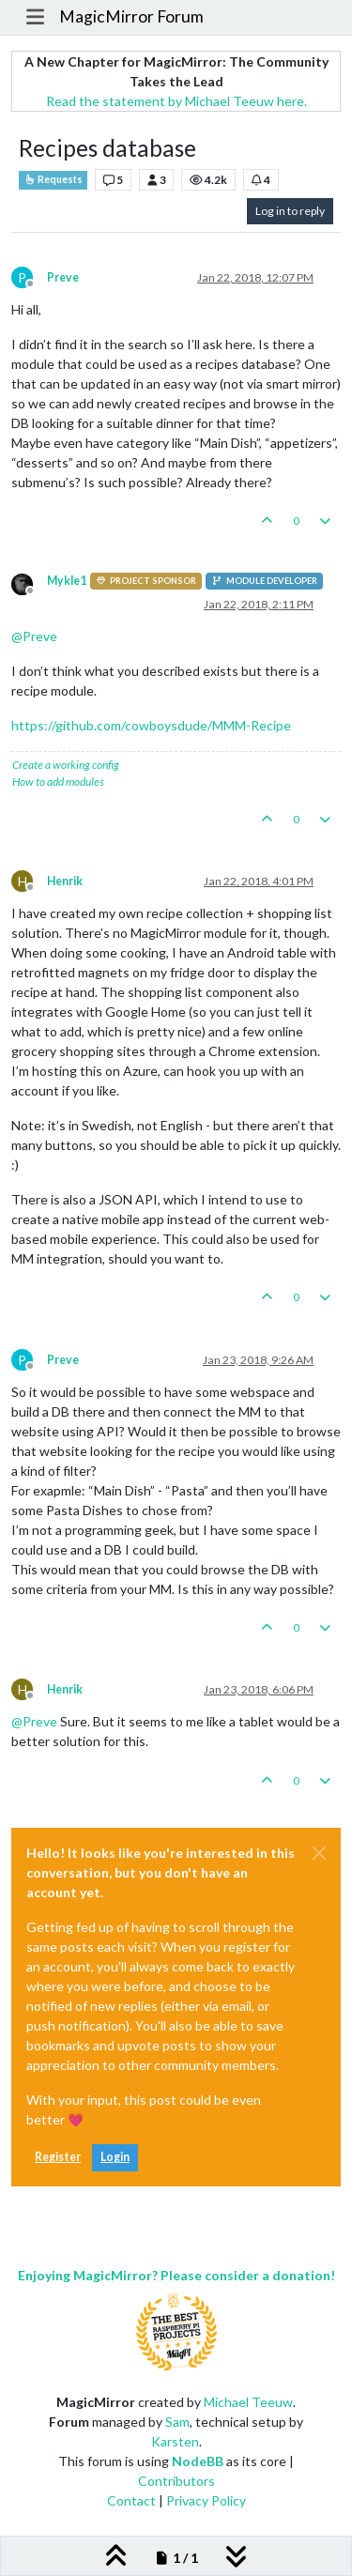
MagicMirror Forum (131, 16)
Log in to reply (290, 211)
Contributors (176, 2481)
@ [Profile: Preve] (34, 636)
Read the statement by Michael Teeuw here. (176, 101)
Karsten (175, 2441)
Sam (177, 2422)
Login (115, 2157)
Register (58, 2157)
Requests (53, 179)
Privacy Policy (206, 2500)
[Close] (319, 1853)
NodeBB (197, 2461)
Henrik (65, 881)
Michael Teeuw (248, 2402)
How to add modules (58, 781)
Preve (63, 277)
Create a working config (65, 765)
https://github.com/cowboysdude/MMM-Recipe (151, 725)
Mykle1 (66, 581)
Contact (131, 2500)
